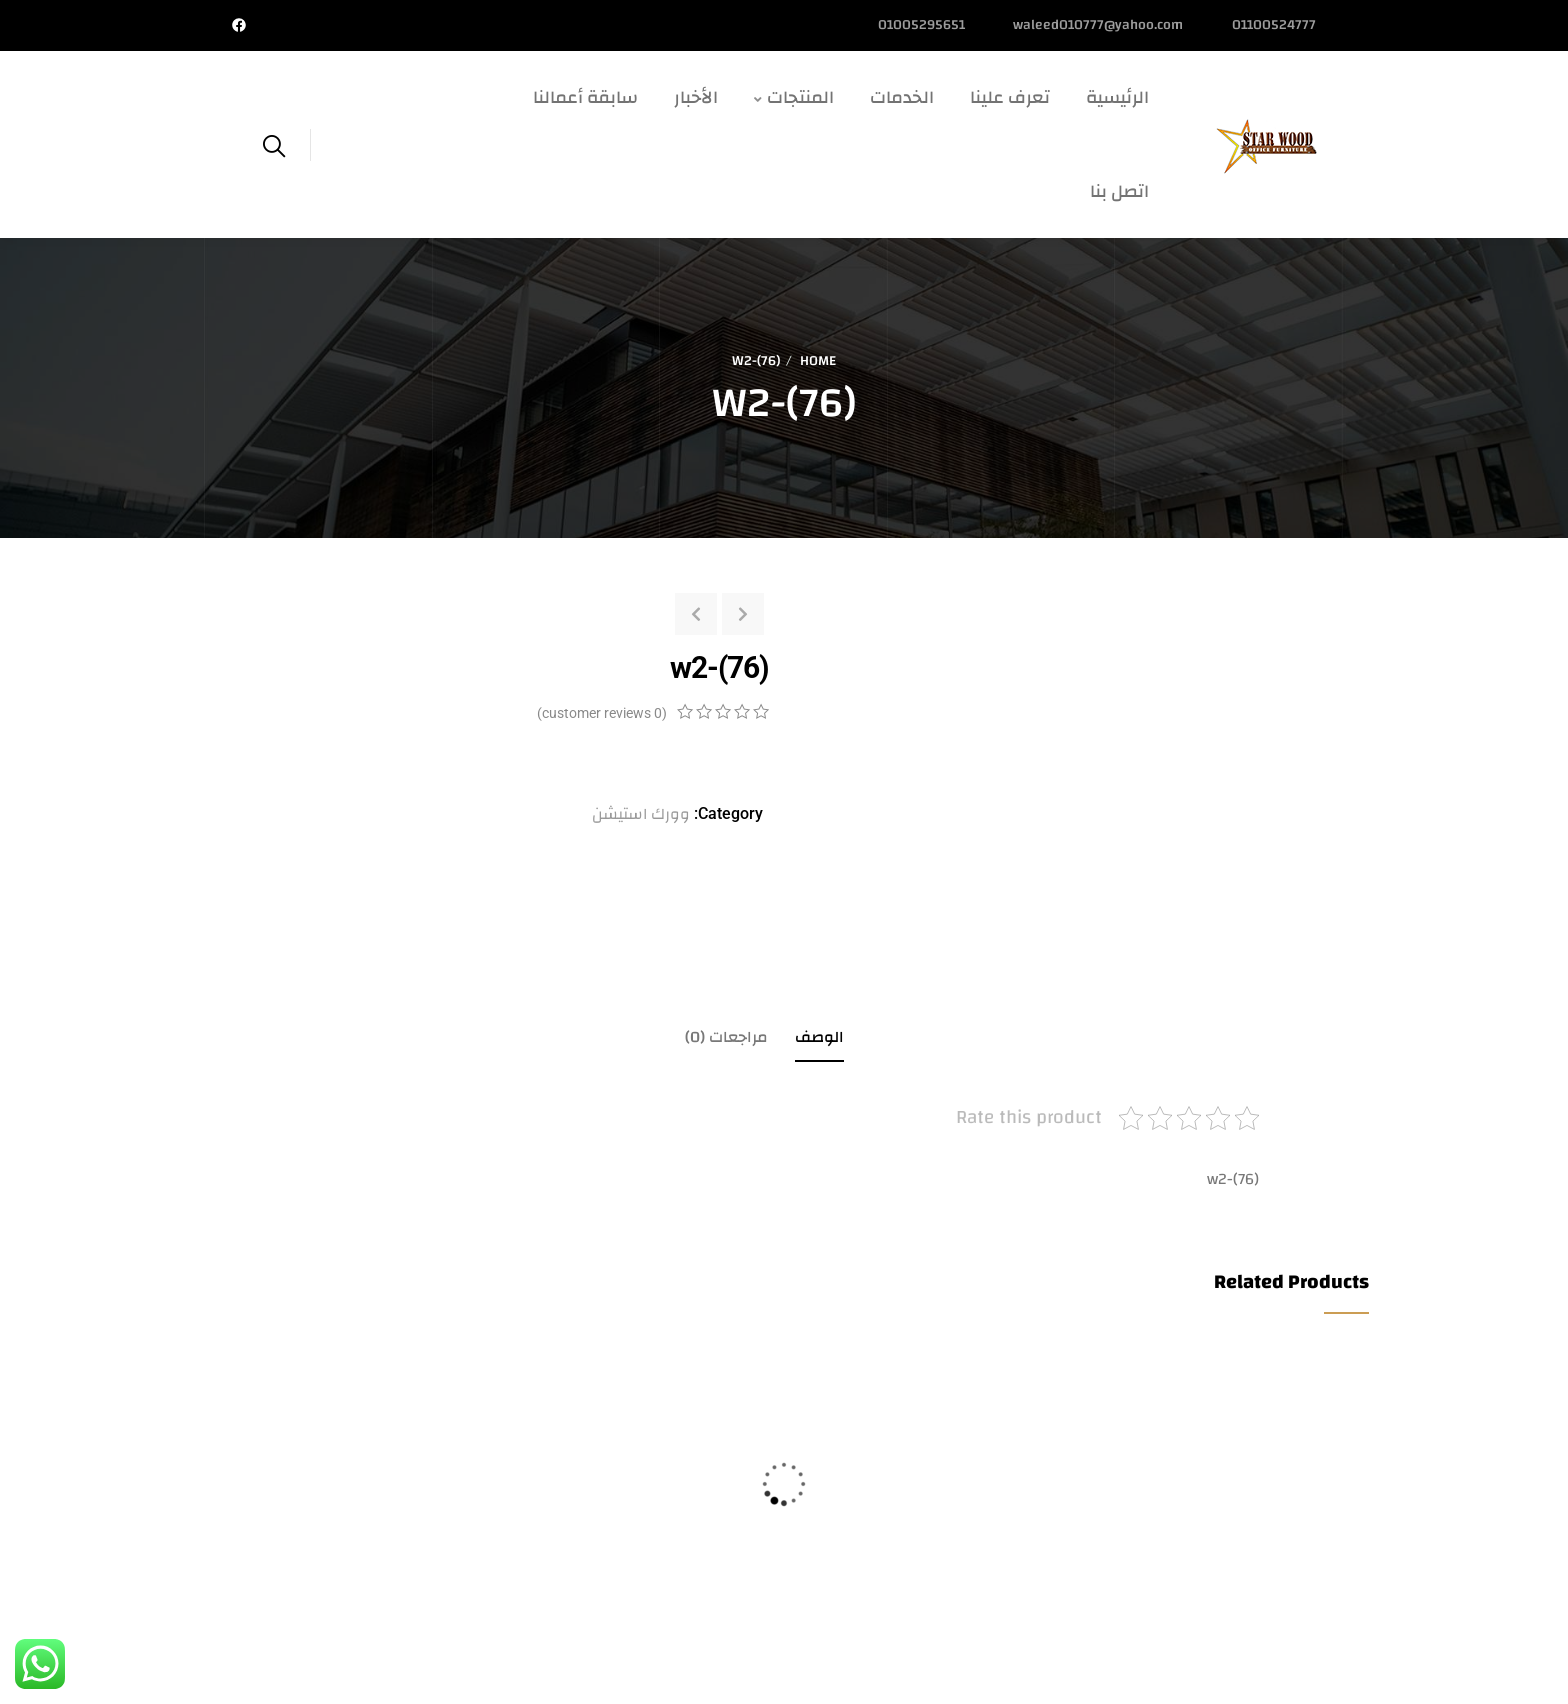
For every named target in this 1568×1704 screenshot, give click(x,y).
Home (818, 361)
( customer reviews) (602, 713)
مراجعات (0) (726, 1037)
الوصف (819, 1037)
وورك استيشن (641, 814)
